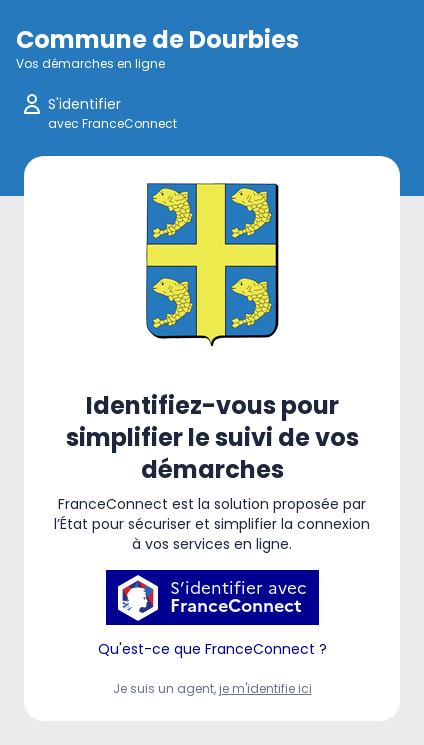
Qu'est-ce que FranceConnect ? (212, 649)
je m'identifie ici (265, 688)
